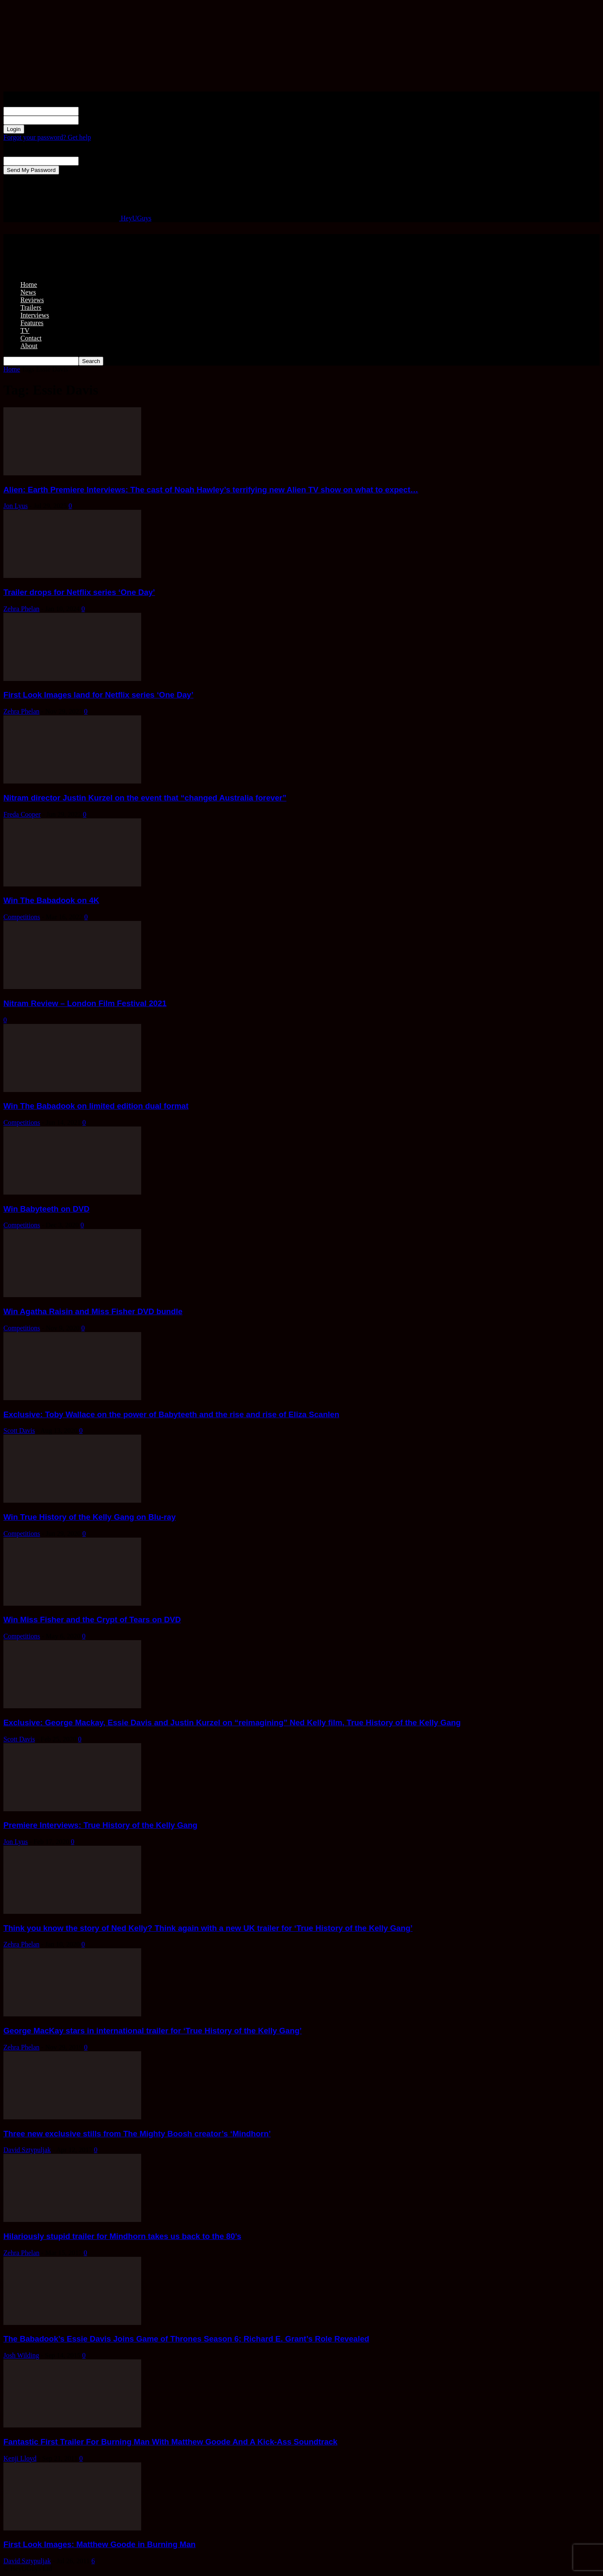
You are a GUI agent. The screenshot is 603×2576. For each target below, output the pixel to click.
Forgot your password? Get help (47, 137)
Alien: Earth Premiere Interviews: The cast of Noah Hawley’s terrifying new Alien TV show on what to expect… (210, 489)
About (28, 345)
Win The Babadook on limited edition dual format (95, 1105)
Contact (31, 338)
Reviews (32, 299)
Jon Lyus (15, 505)
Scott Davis (19, 1430)
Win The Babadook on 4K (51, 900)
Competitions (21, 917)
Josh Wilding (21, 2355)
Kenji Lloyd (20, 2458)
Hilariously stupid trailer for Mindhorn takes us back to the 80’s (122, 2236)
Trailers (30, 307)
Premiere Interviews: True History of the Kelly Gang (100, 1825)
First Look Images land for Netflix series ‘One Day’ (98, 694)
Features (31, 322)
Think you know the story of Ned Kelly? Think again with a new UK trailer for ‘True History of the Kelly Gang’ (207, 1928)
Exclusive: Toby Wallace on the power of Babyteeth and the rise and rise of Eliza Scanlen (171, 1414)
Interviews (34, 315)
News (28, 292)
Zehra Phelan (21, 608)
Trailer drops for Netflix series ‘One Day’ (79, 592)
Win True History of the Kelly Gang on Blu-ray (89, 1516)
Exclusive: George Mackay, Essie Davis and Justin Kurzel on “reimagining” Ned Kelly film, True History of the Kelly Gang (232, 1722)
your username (99, 110)
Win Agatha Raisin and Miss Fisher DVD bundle (92, 1311)
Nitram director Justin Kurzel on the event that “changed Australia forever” (145, 797)
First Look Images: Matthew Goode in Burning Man (99, 2544)
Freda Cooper (22, 814)
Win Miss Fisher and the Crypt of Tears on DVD (92, 1619)
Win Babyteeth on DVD (46, 1208)
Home (28, 284)
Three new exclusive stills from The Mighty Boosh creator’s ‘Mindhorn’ (137, 2133)
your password (99, 119)
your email (93, 160)
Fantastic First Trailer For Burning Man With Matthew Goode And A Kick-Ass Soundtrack (170, 2441)
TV (24, 330)
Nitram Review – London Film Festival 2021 (85, 1003)
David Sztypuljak (27, 2149)
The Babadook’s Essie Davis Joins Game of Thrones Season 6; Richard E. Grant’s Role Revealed (186, 2338)
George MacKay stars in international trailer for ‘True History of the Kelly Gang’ (152, 2030)
